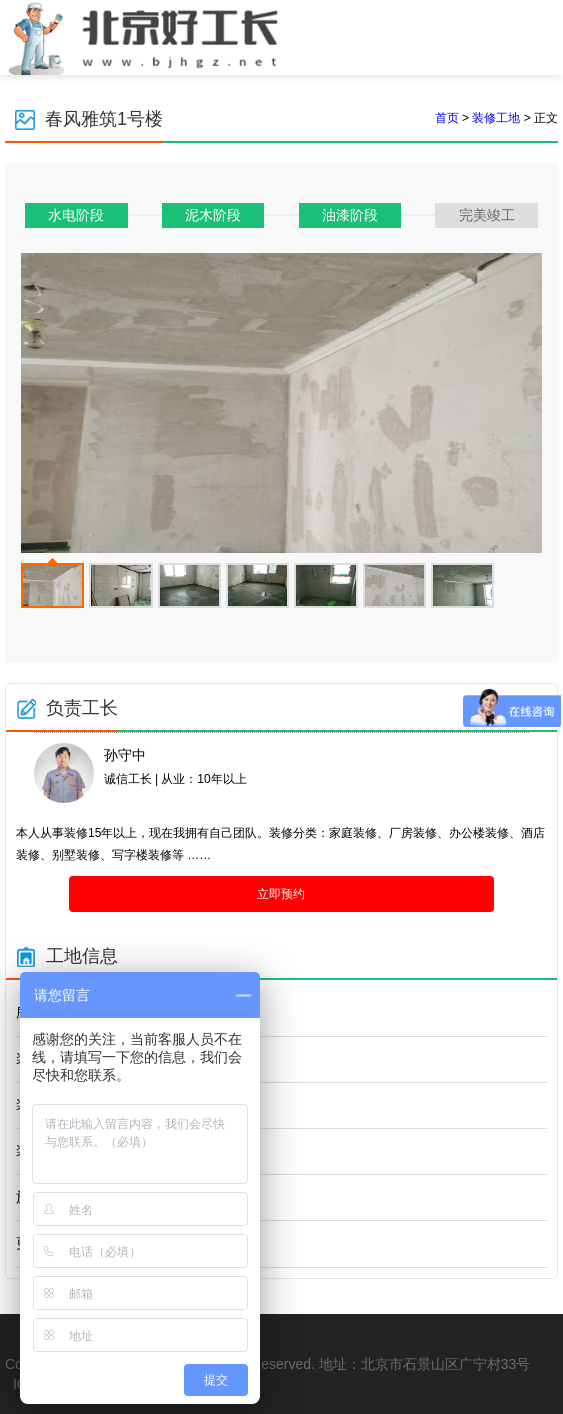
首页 (447, 118)
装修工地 (496, 118)
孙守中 (125, 755)
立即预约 (281, 894)
